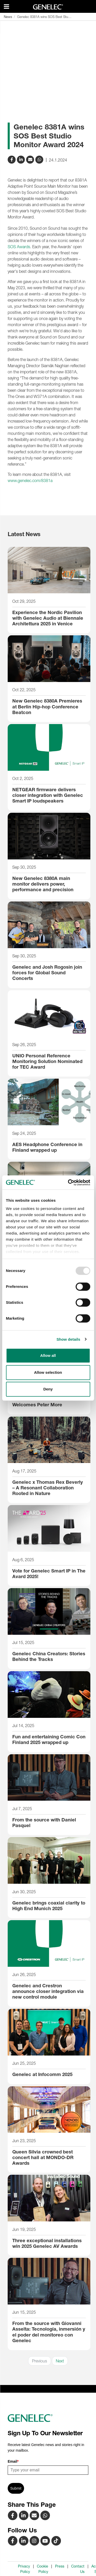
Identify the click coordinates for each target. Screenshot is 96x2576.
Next (60, 2360)
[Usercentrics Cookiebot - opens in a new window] (68, 1182)
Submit (16, 2488)
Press (59, 2566)
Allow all (48, 1355)
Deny (48, 1389)
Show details (68, 1339)
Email (13, 2461)
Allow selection (48, 1372)
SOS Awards (19, 246)
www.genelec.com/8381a (30, 480)
